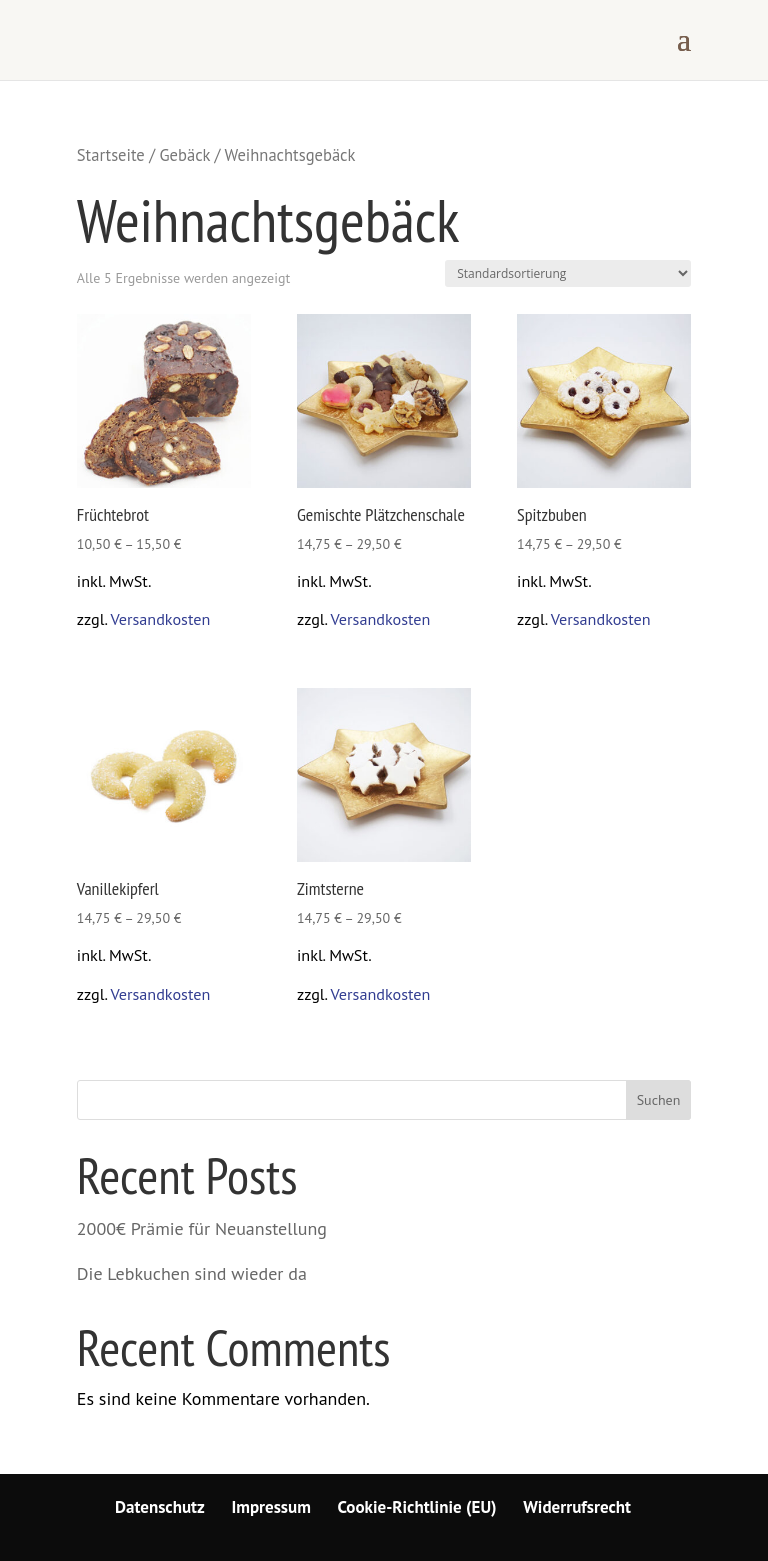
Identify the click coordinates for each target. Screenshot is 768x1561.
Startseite (111, 155)
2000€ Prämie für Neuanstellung (202, 1228)
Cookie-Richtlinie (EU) (416, 1507)
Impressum (271, 1507)
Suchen (659, 1100)
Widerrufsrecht (577, 1507)
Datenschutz (160, 1507)
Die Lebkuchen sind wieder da (192, 1273)
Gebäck (184, 155)
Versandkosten (160, 619)
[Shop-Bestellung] (568, 273)
